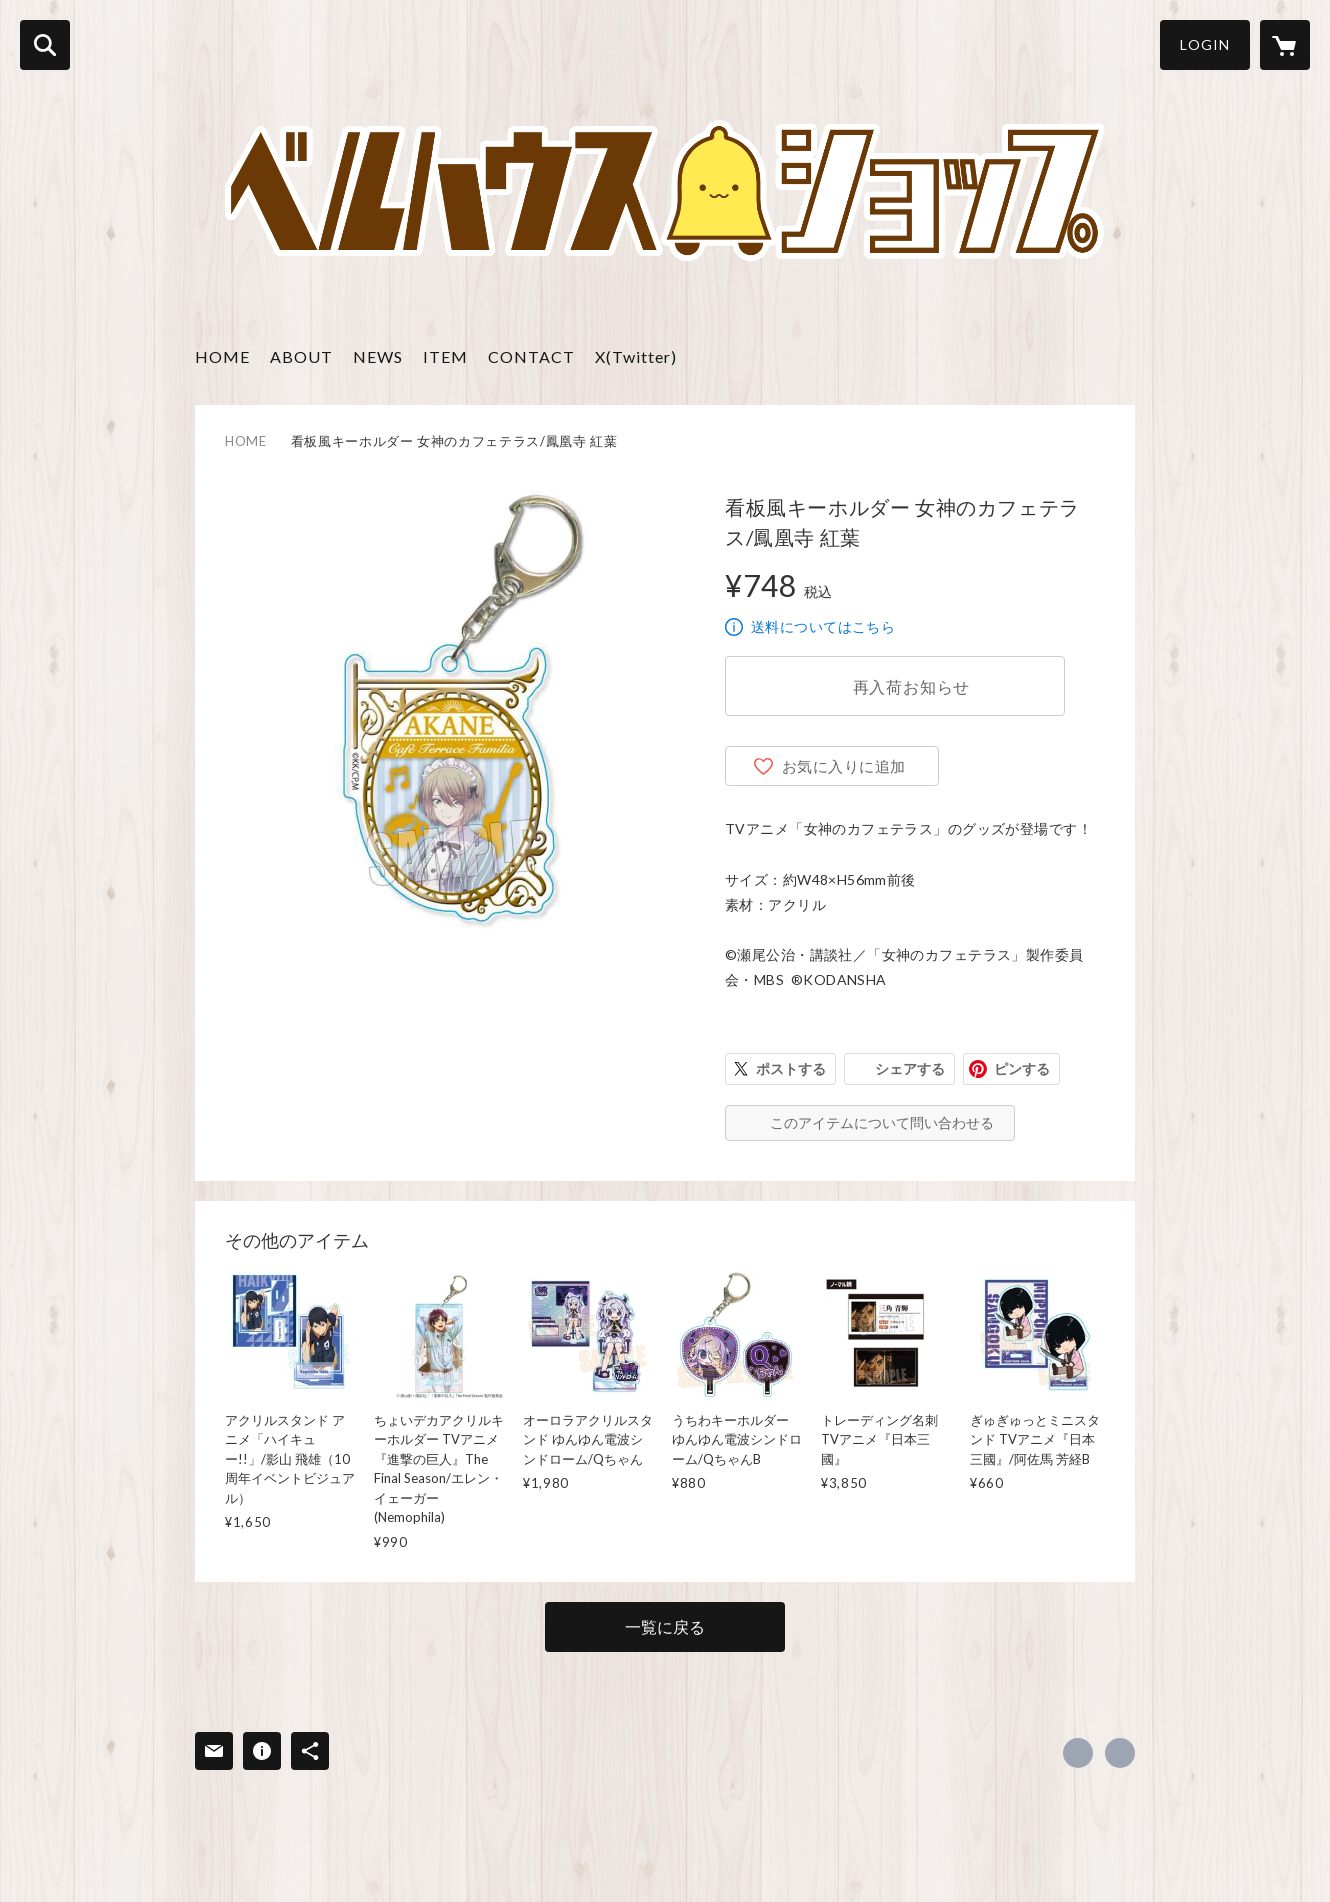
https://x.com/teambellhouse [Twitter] (1078, 1753)
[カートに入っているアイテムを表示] (1285, 45)
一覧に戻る (665, 1626)
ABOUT (301, 356)
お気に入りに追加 (844, 766)
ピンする (1022, 1068)
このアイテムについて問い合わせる (882, 1122)
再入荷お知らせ (912, 686)
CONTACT (531, 356)
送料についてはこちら (823, 626)
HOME (222, 356)
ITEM (445, 356)
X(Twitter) (636, 356)
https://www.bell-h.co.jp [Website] (1120, 1753)
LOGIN (1205, 44)
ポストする (791, 1068)
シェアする (910, 1068)
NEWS (378, 356)
